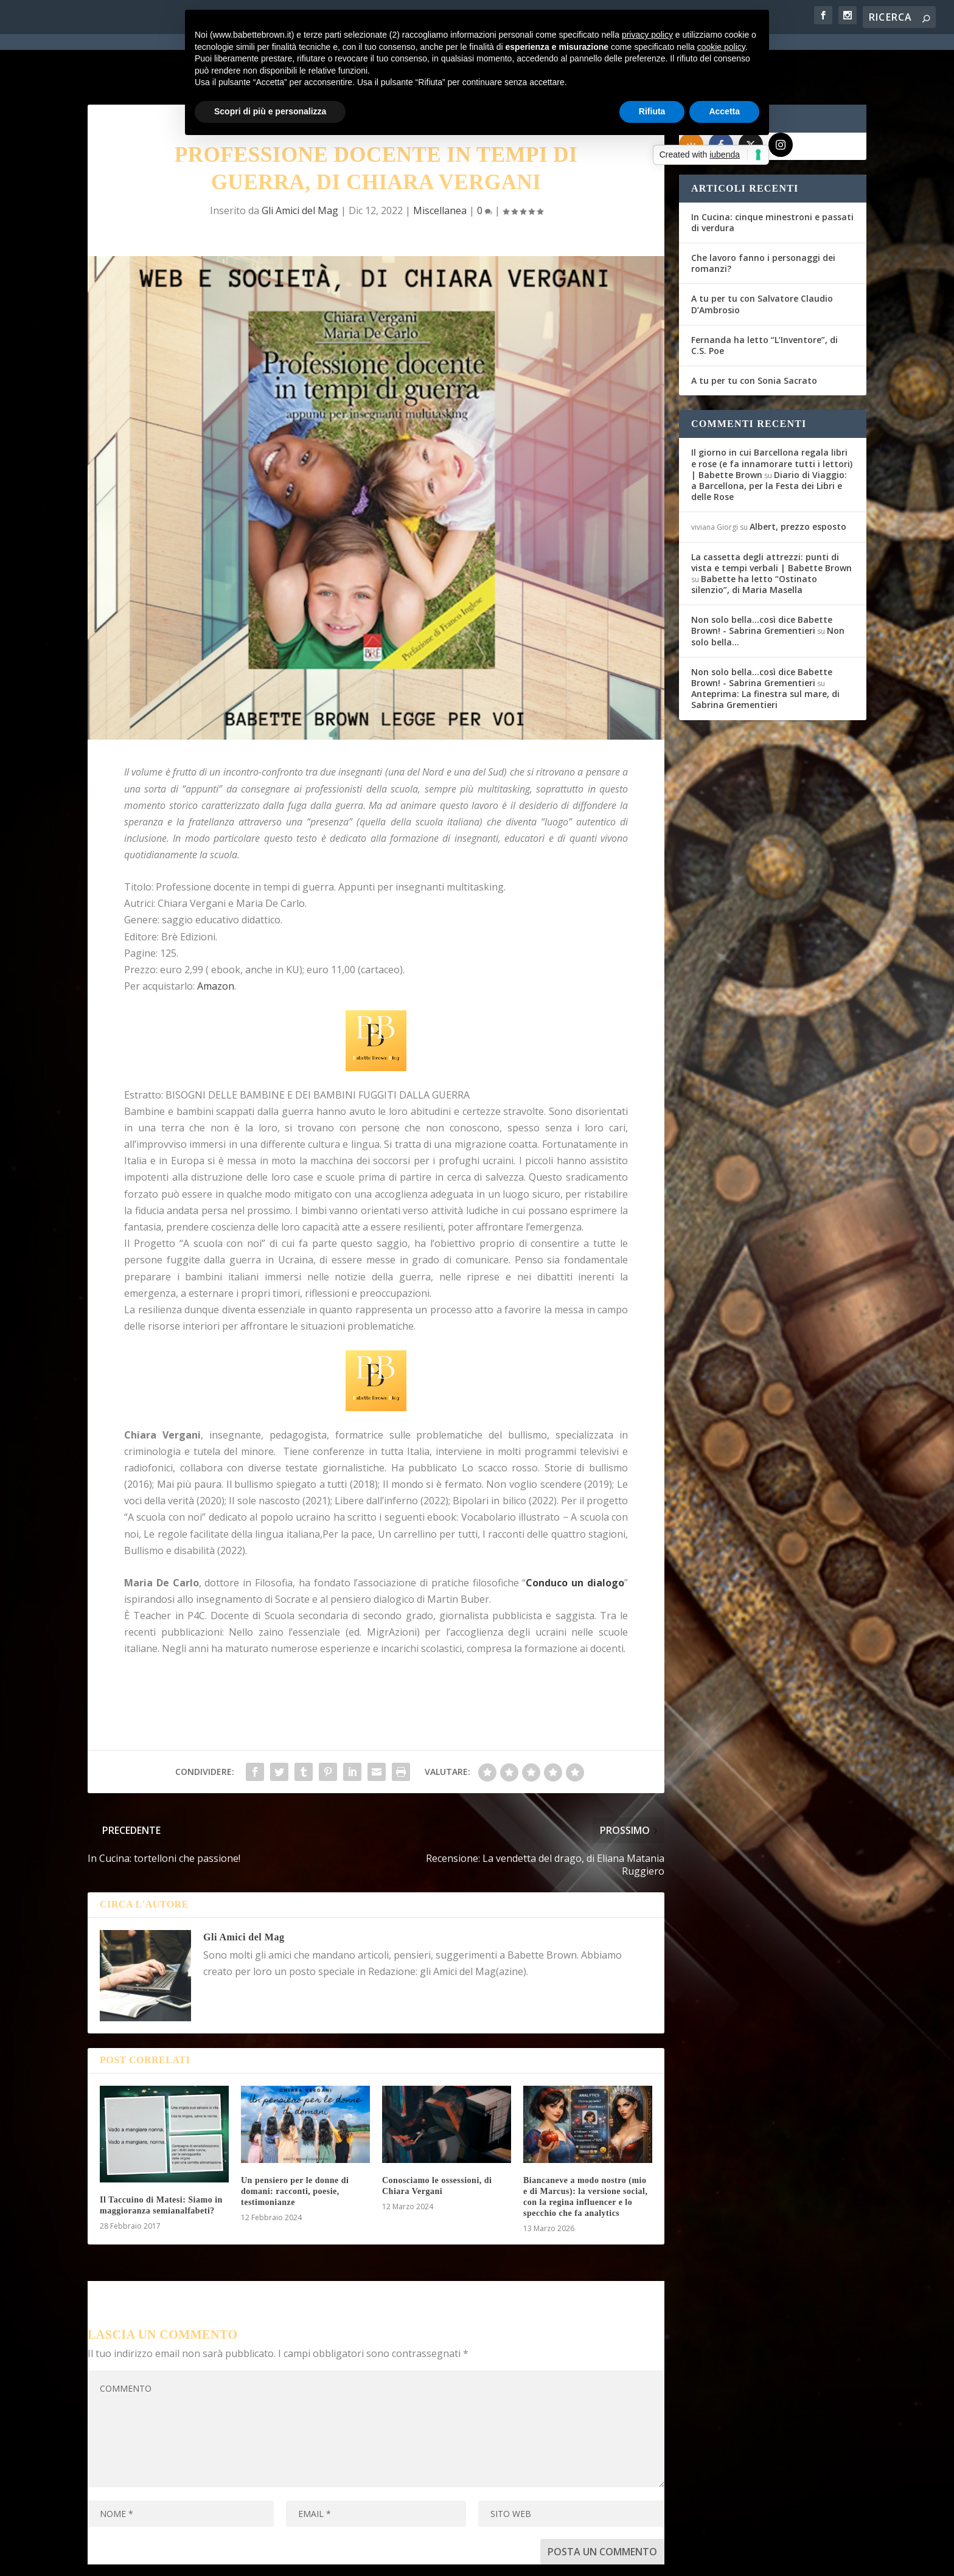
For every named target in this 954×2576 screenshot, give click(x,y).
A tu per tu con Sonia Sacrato (754, 335)
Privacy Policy (360, 2559)
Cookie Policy (425, 2559)
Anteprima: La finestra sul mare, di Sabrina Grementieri (765, 653)
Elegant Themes (178, 2558)
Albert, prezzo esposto (798, 481)
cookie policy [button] (721, 47)
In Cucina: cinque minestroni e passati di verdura (772, 176)
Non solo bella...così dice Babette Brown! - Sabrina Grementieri (761, 579)
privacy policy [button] (647, 35)
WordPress (301, 2558)
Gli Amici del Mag (300, 164)
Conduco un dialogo (575, 1536)
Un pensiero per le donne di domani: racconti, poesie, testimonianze (295, 2145)
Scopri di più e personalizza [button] (270, 111)
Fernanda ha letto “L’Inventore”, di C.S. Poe (764, 299)
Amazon (215, 939)
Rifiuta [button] (652, 111)
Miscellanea (440, 164)
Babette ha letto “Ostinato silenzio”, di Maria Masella (754, 538)
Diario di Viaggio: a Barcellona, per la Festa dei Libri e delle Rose (769, 439)
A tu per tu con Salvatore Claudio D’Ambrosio (762, 258)
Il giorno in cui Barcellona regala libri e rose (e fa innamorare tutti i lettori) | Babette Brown (771, 417)
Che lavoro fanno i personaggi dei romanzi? (763, 217)
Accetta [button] (724, 111)
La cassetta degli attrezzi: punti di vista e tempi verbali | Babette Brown (771, 516)
